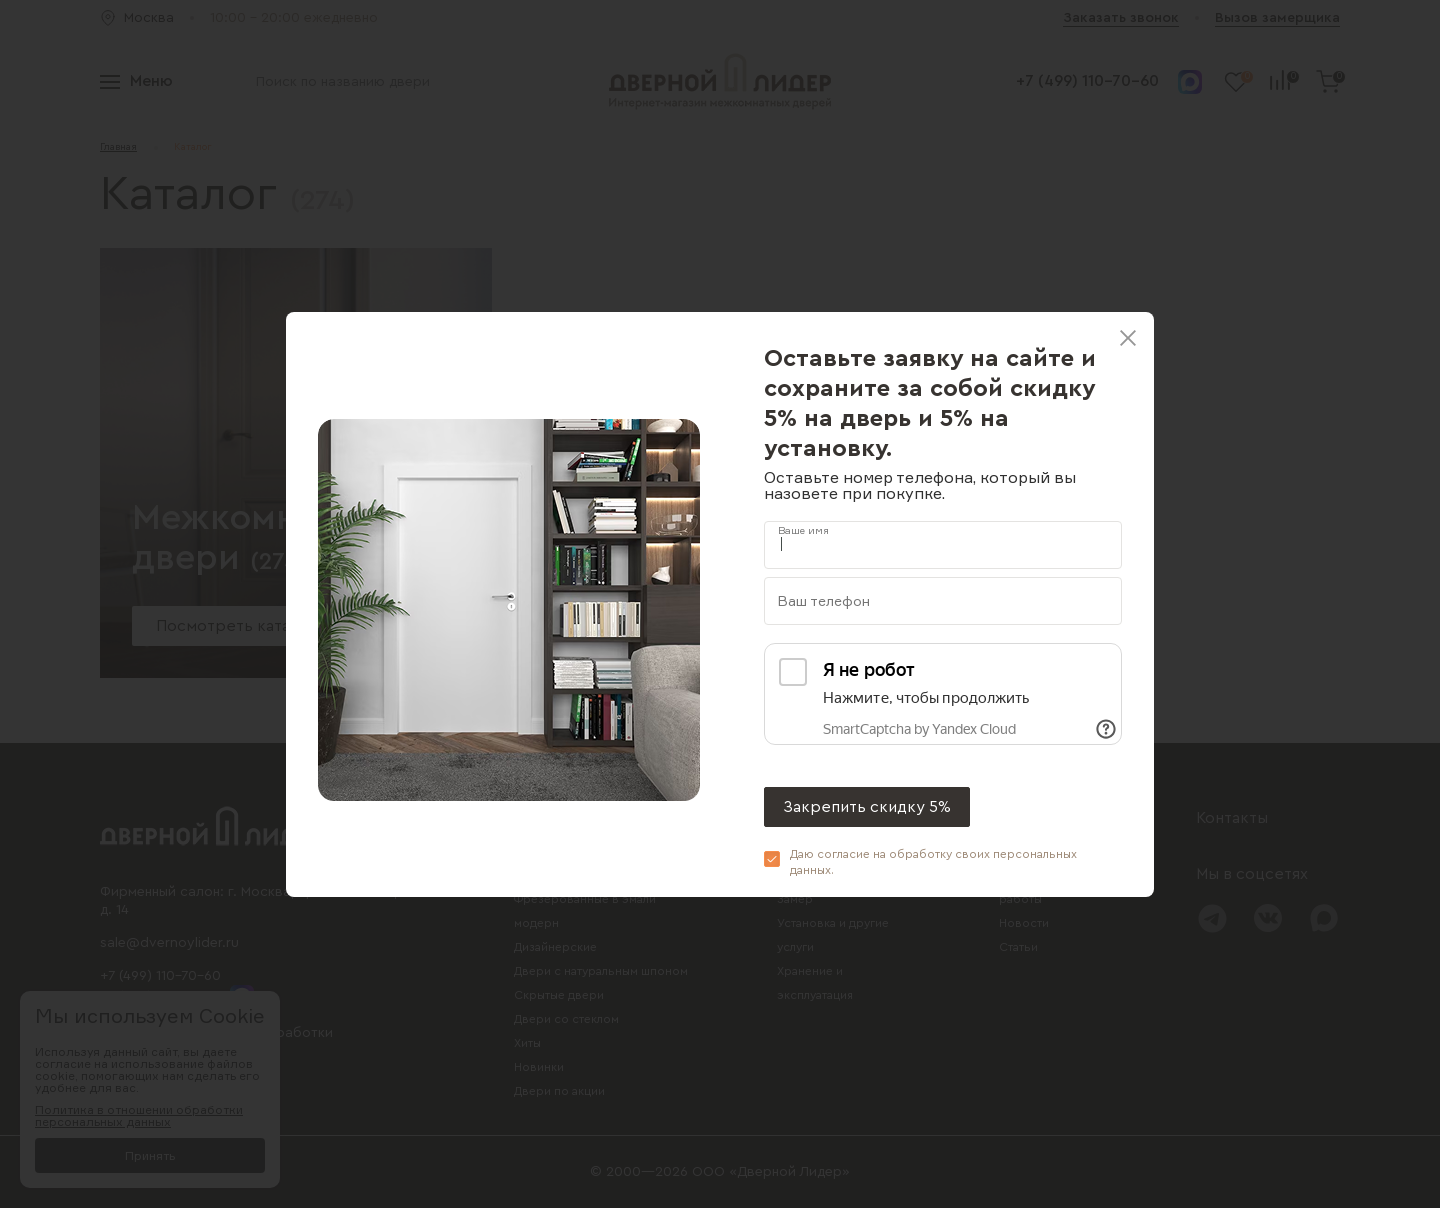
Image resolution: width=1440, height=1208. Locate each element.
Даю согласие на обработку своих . (933, 862)
